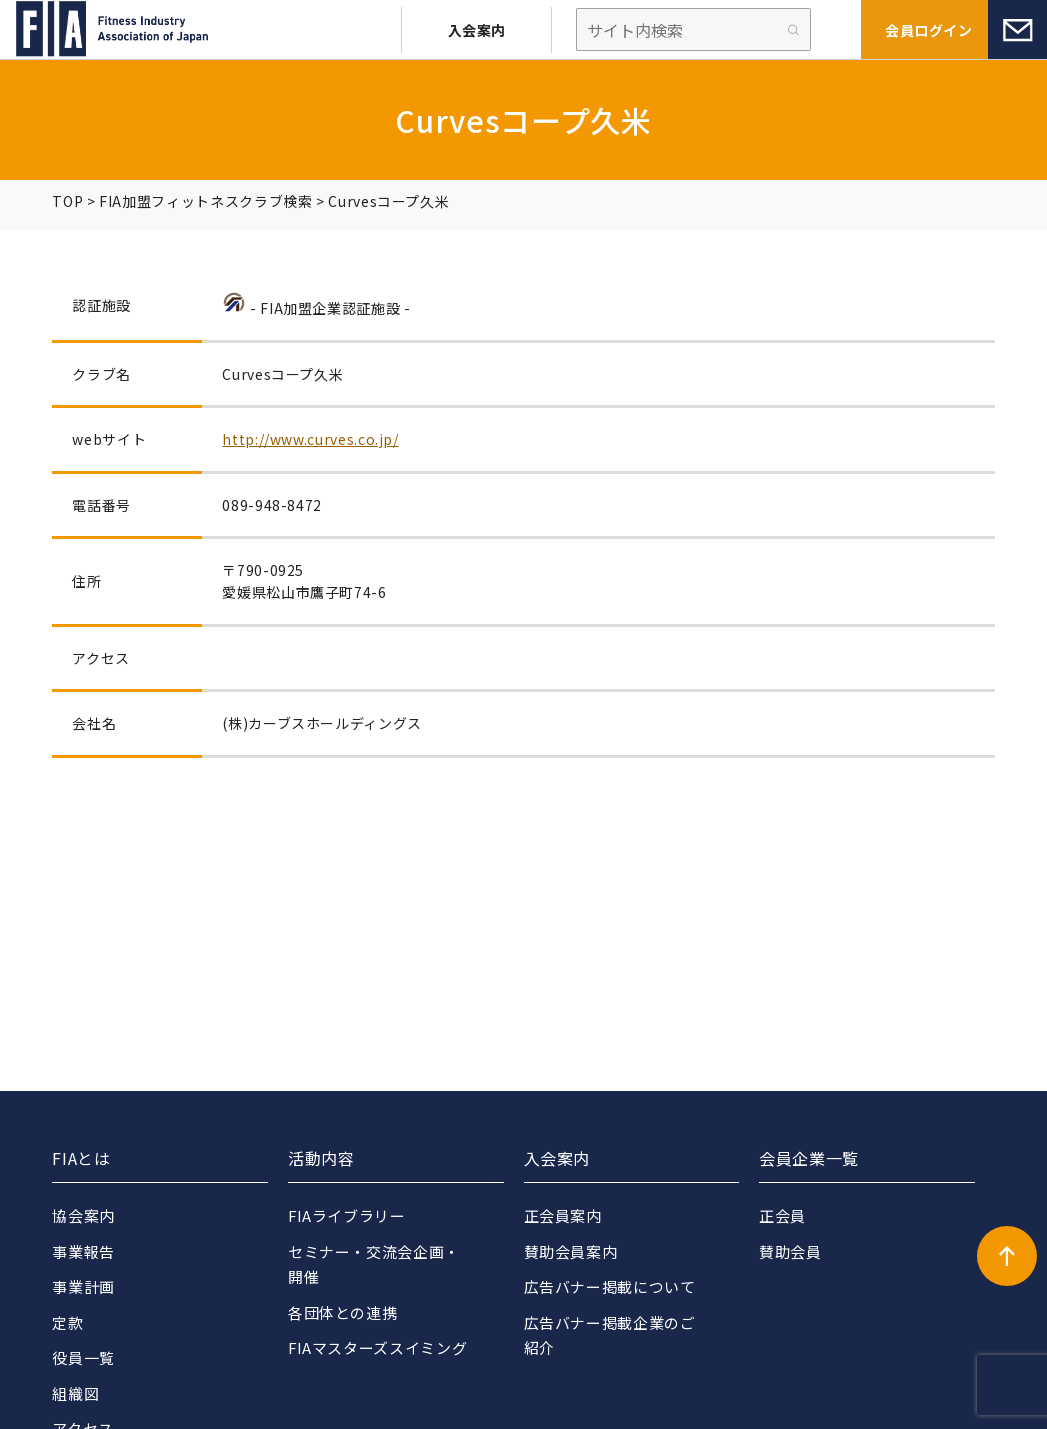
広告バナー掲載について (610, 1286)
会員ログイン (928, 30)
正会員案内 (563, 1215)
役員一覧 (83, 1357)
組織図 (75, 1393)
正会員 (782, 1215)
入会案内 (477, 30)
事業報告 (83, 1251)
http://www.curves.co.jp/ (310, 439)
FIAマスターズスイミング (378, 1347)
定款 (67, 1322)
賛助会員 (790, 1251)
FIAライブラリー (347, 1215)
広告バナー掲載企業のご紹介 (610, 1335)
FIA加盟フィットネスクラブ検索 (205, 201)
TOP (67, 201)
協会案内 (83, 1215)
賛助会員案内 (571, 1251)
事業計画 (83, 1286)
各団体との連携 (342, 1312)
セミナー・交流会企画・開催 (374, 1264)
